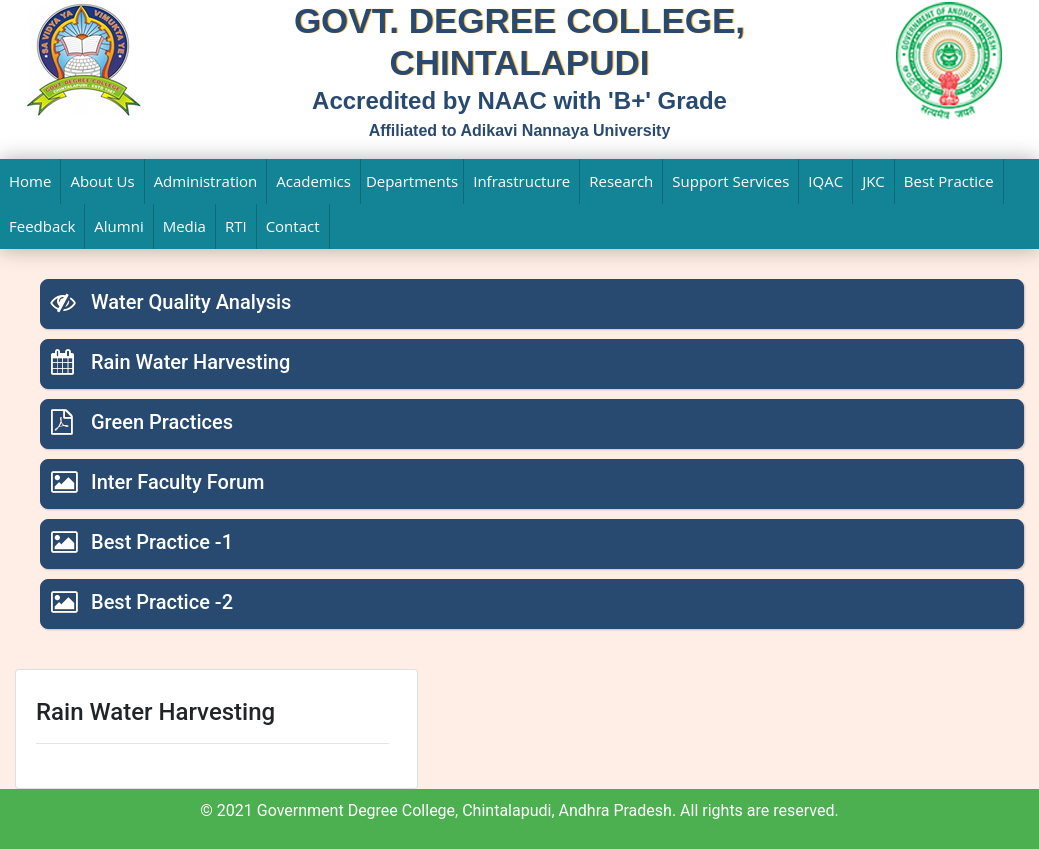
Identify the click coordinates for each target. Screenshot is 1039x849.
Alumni (118, 226)
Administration (206, 181)
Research (621, 181)
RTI (236, 226)
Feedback (42, 226)
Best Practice (949, 181)
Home (30, 181)
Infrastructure (521, 181)
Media (184, 226)
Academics (313, 181)
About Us (102, 181)
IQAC (825, 181)
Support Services (730, 181)
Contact (293, 226)
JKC (873, 181)
